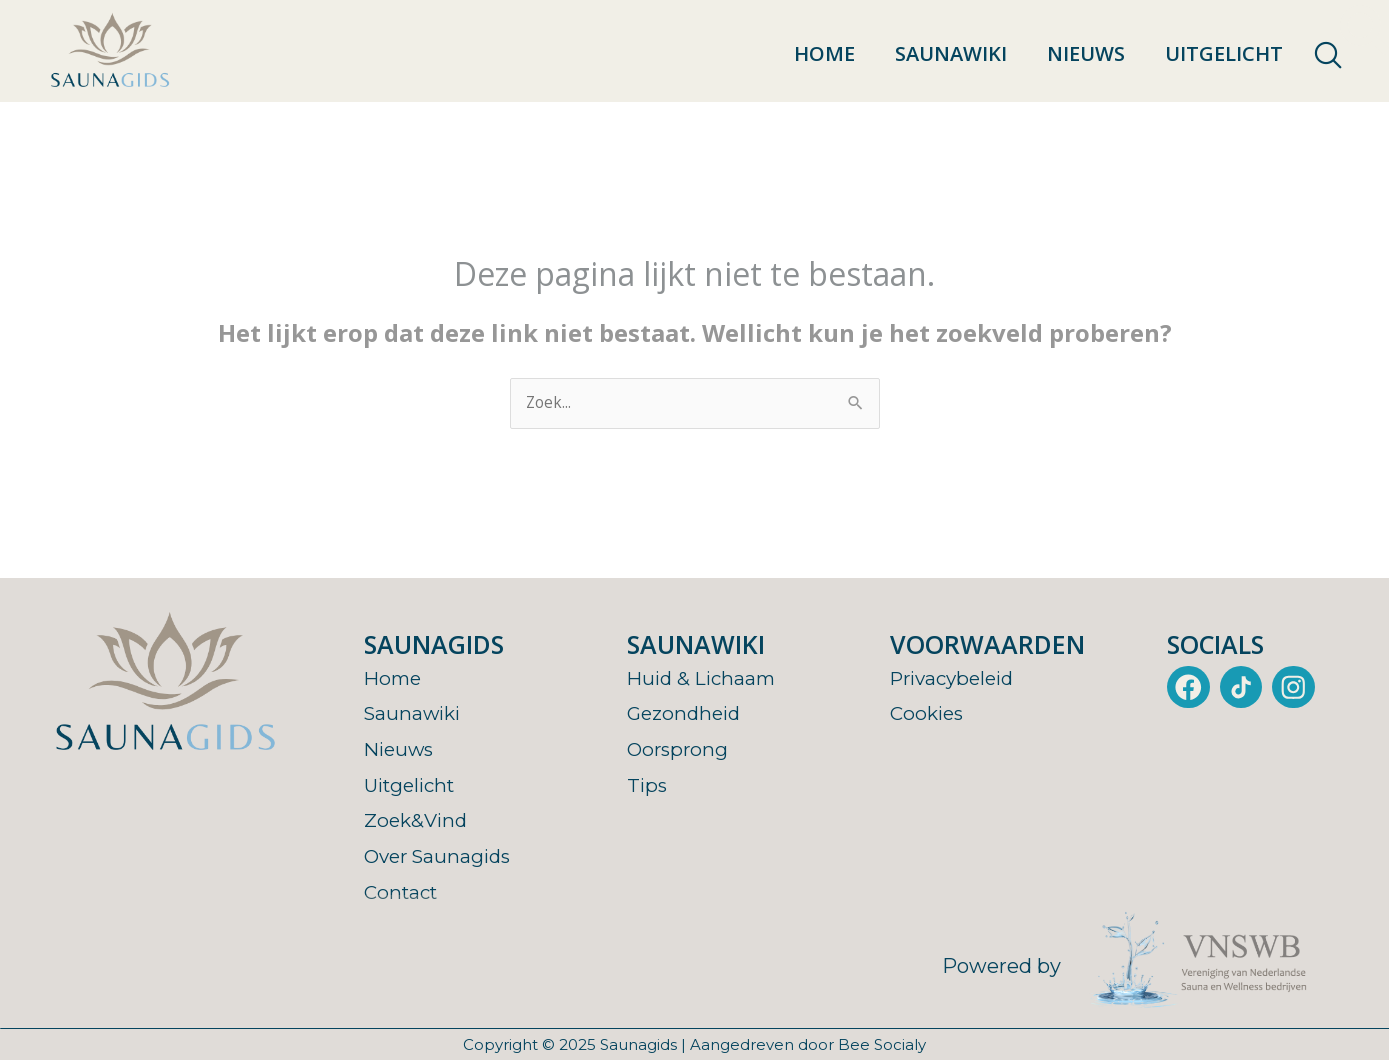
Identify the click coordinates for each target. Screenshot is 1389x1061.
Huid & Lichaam (705, 679)
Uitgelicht (1224, 53)
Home (824, 53)
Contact (403, 892)
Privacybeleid (957, 679)
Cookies (929, 714)
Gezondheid (686, 714)
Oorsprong (679, 750)
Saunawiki (951, 53)
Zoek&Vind (418, 821)
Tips (648, 785)
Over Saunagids (441, 857)
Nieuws (1086, 53)
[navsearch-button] (1328, 56)
